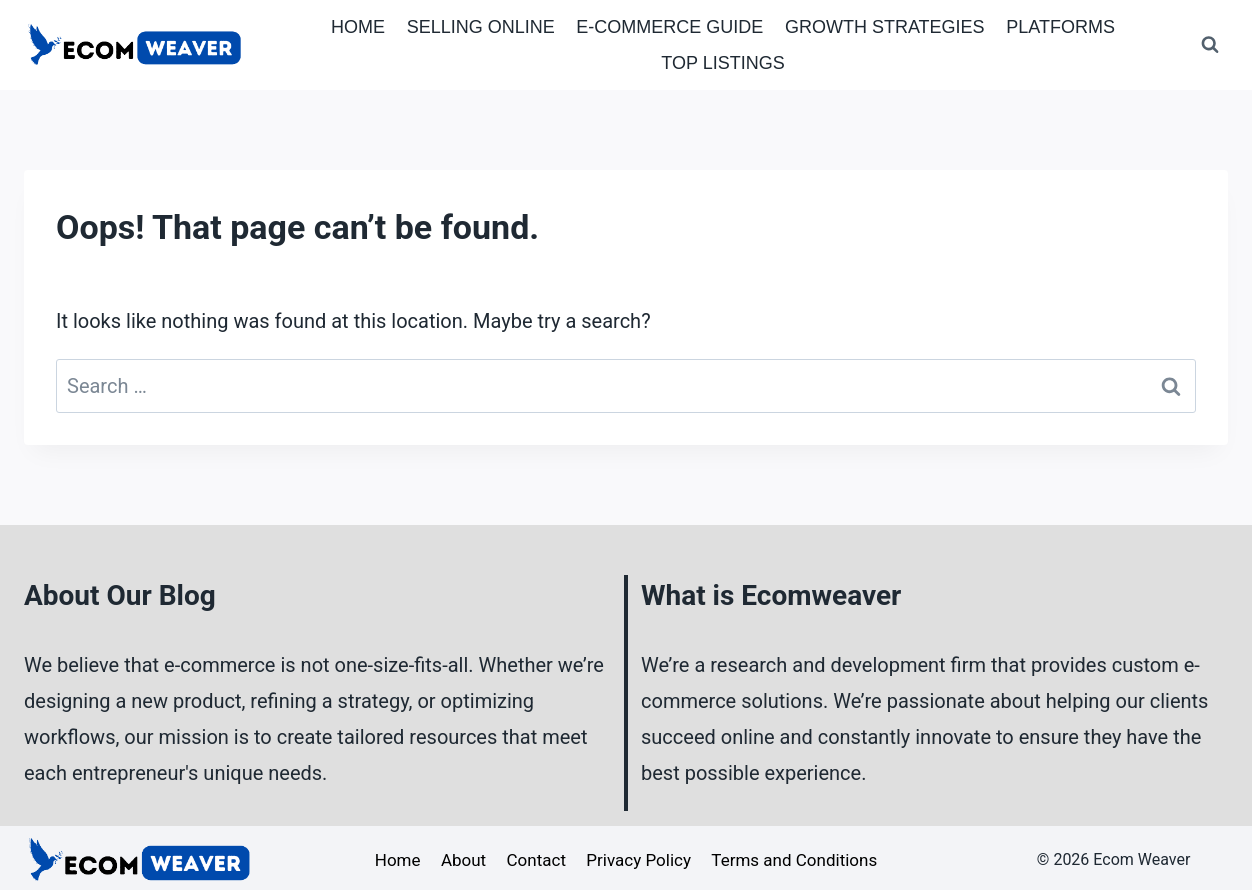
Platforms (1060, 27)
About (463, 860)
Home (358, 27)
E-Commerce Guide (669, 27)
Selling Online (481, 27)
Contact (536, 860)
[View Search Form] (1210, 45)
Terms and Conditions (794, 860)
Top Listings (722, 63)
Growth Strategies (885, 27)
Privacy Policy (638, 860)
